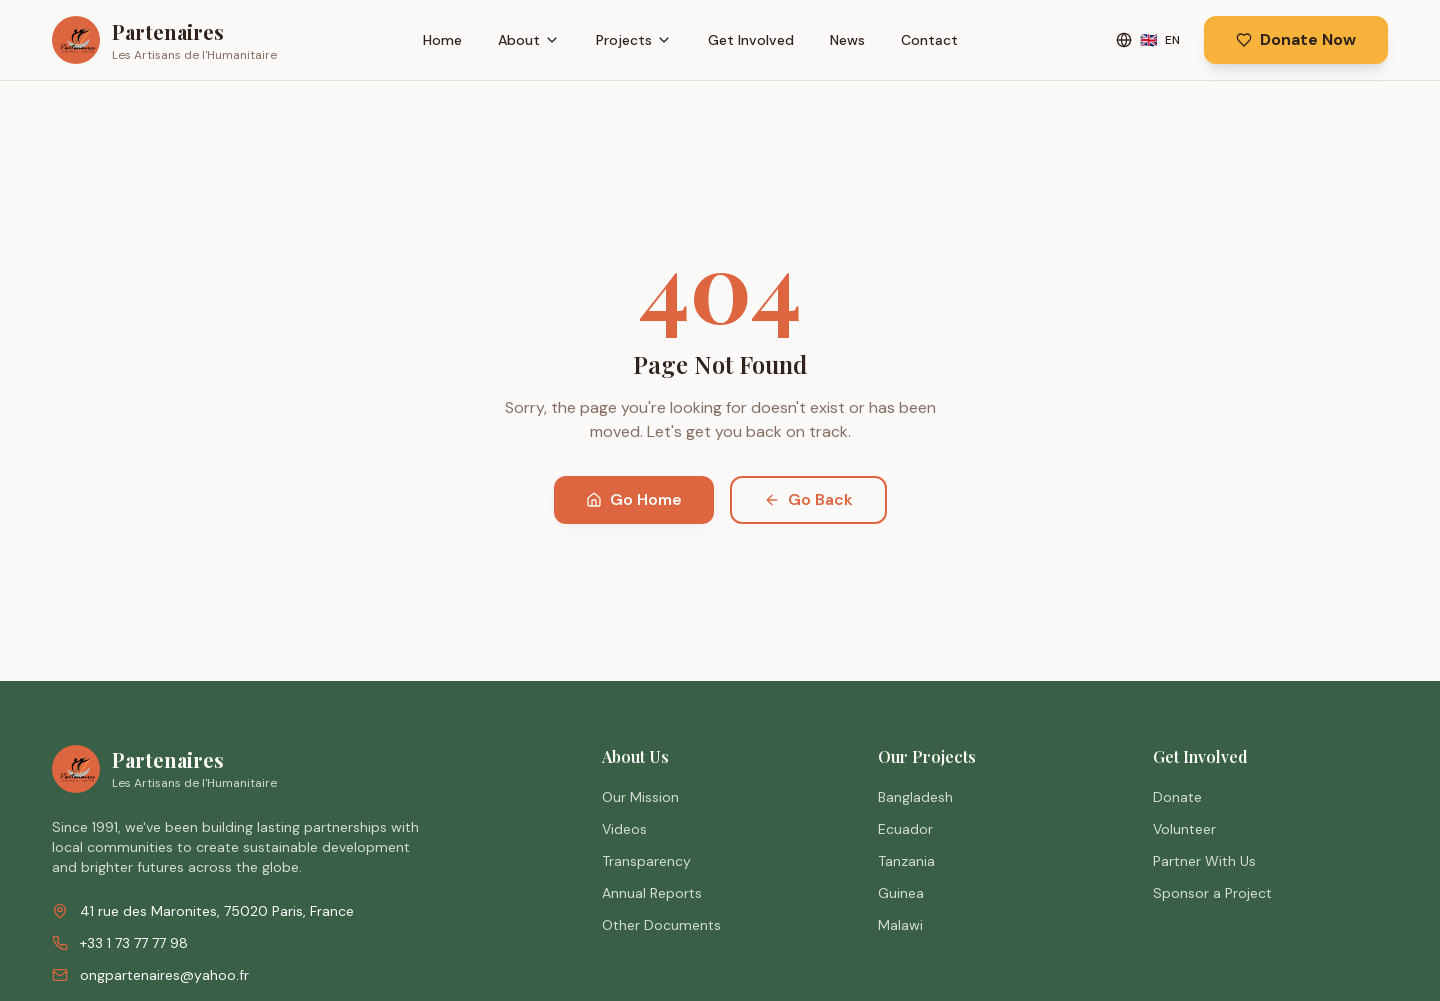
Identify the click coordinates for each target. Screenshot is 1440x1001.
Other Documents (661, 925)
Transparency (646, 861)
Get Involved (751, 40)
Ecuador (905, 829)
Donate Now (1296, 39)
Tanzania (906, 861)
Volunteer (1184, 829)
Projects (634, 40)
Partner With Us (1204, 861)
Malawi (900, 925)
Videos (624, 829)
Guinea (901, 893)
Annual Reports (652, 893)
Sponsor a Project (1212, 893)
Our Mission (640, 797)
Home (442, 40)
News (847, 40)
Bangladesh (915, 797)
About (529, 40)
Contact (929, 40)
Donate (1177, 797)
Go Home (634, 499)
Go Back (808, 499)
